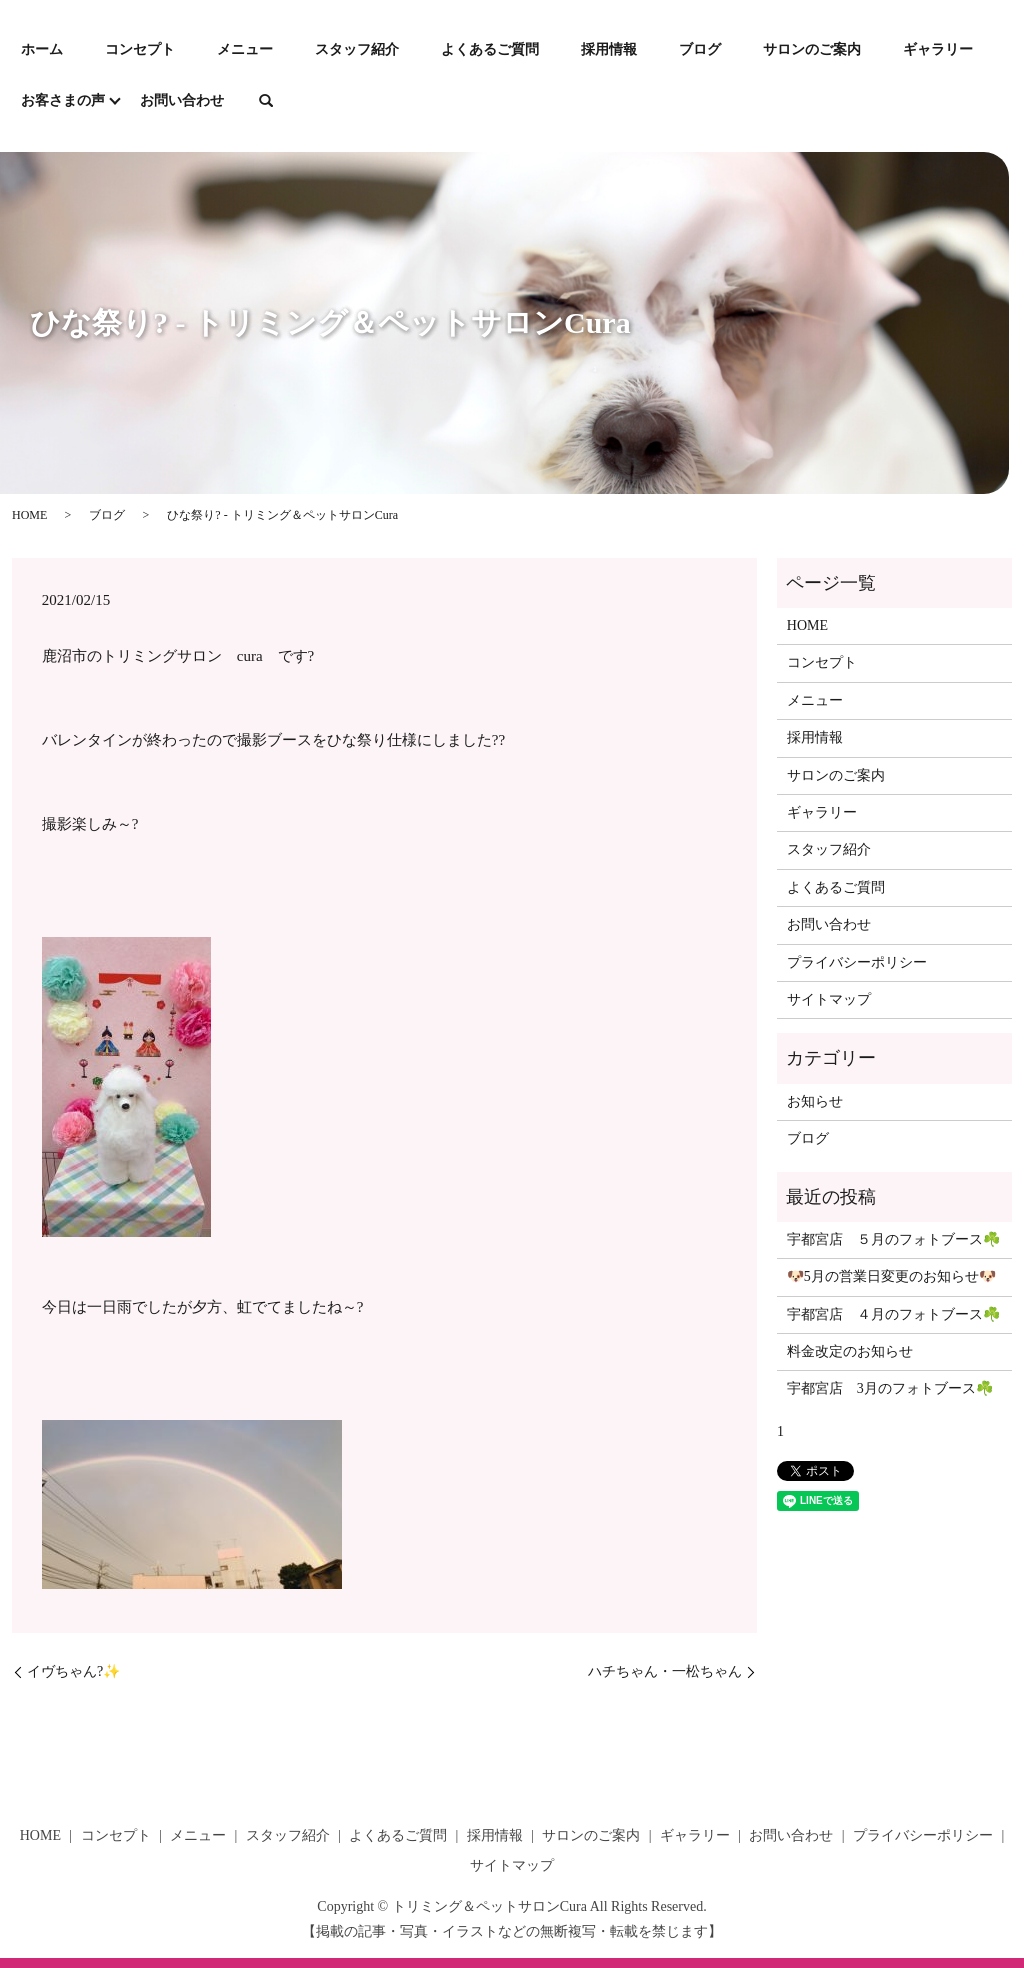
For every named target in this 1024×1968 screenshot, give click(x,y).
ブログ (700, 49)
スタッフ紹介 (357, 49)
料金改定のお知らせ (850, 1351)
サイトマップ (829, 999)
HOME (29, 515)
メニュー (245, 49)
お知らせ (815, 1101)
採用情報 (609, 49)
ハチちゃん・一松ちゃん (665, 1671)
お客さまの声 (63, 100)
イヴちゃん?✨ (73, 1671)
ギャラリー (938, 49)
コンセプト (140, 49)
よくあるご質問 (490, 49)
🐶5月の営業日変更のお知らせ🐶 (891, 1276)
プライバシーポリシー (857, 962)
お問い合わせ (182, 100)
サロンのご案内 (812, 49)
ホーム (42, 49)
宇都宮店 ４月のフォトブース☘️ (893, 1314)
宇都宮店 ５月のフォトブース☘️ (893, 1239)
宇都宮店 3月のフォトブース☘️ (890, 1388)
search (266, 102)
